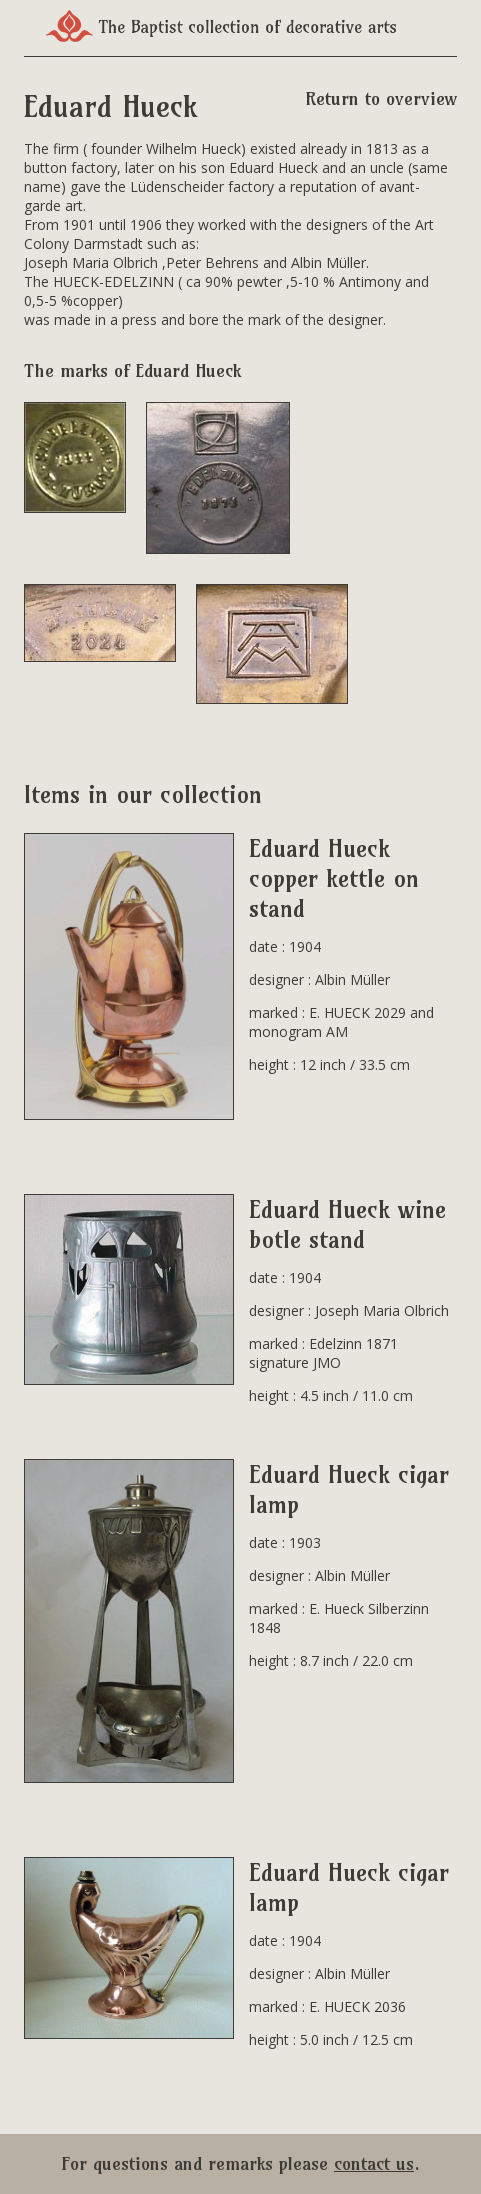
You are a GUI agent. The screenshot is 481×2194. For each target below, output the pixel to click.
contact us (374, 2163)
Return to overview (381, 98)
